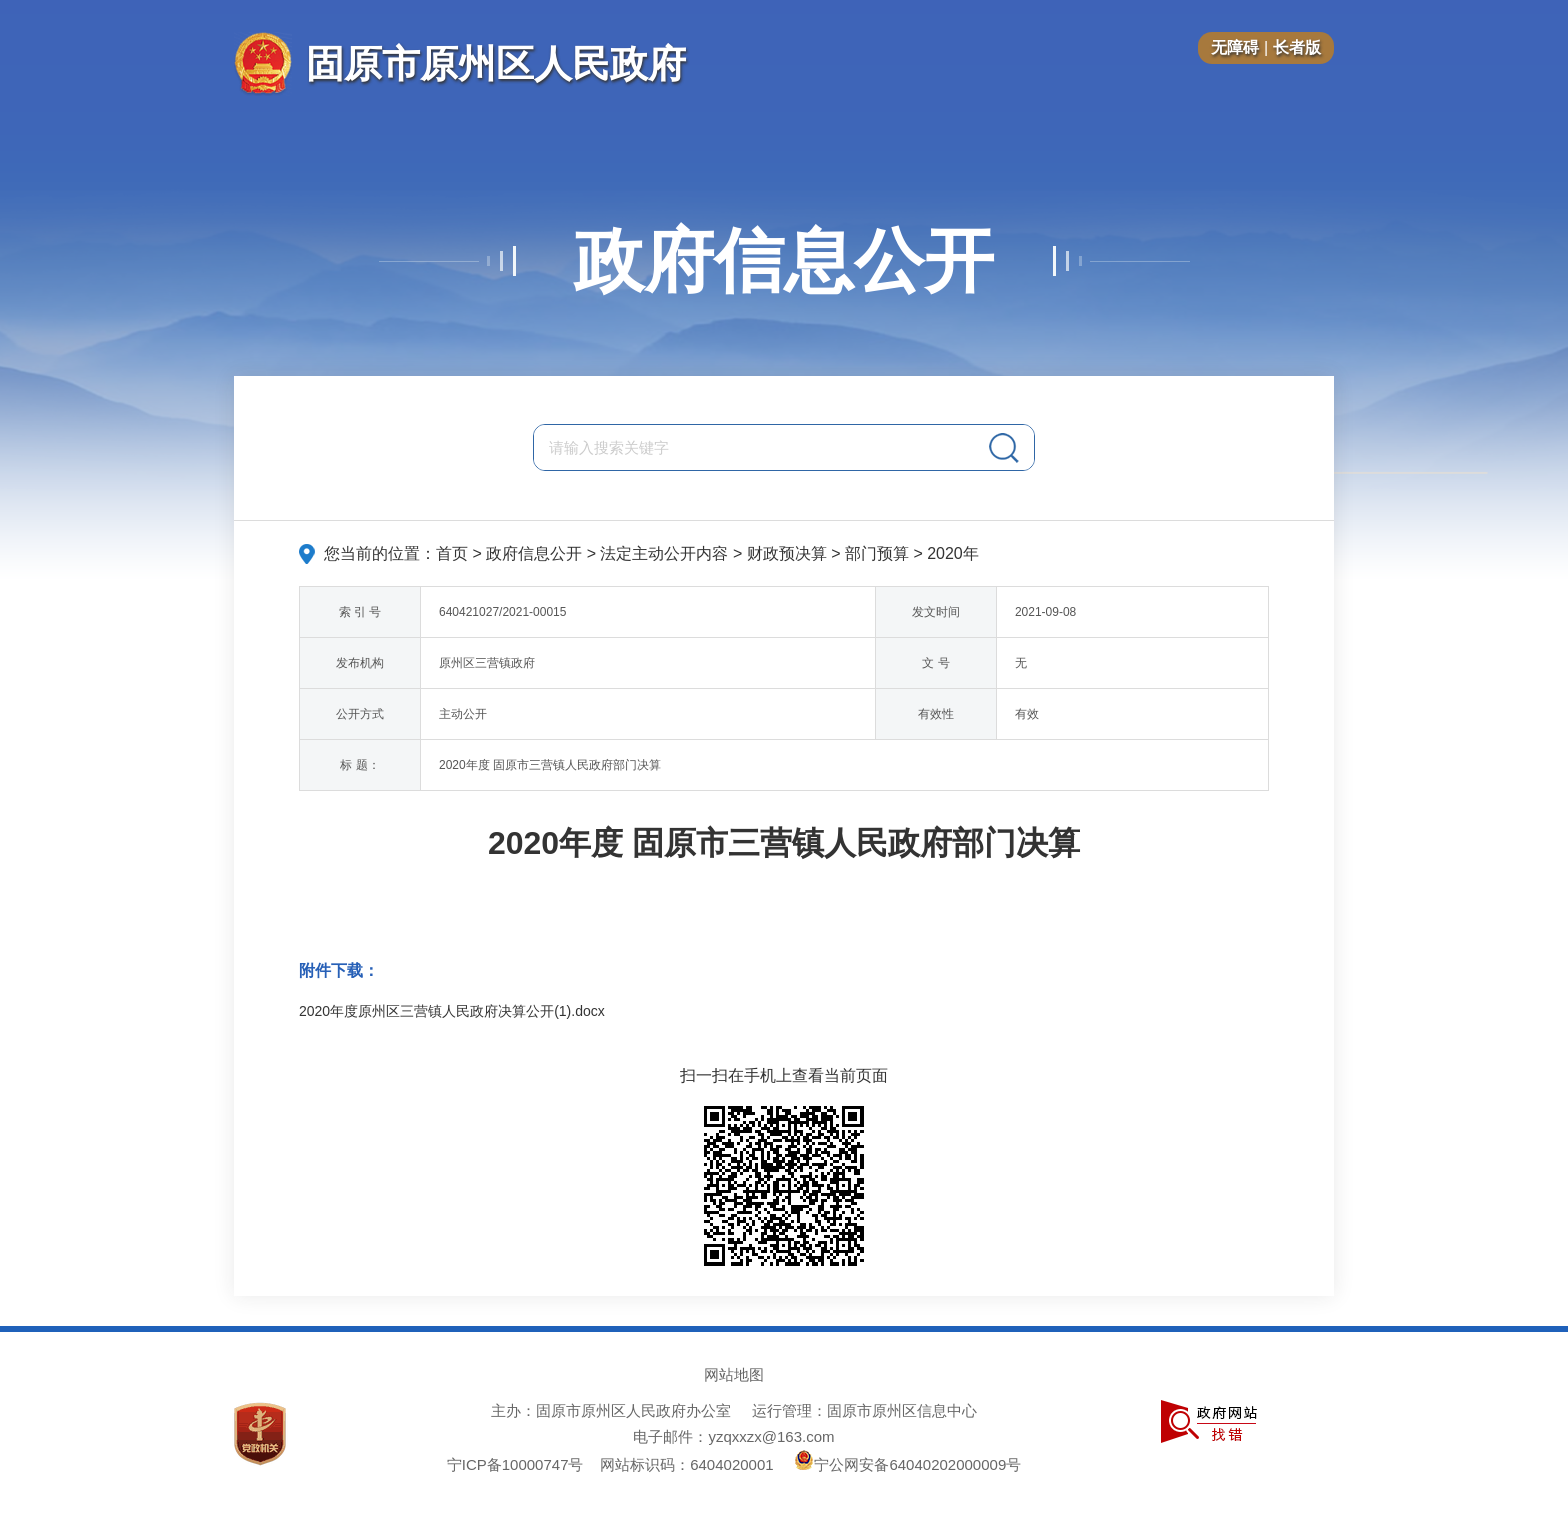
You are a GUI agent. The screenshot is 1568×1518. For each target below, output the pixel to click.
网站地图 (734, 1374)
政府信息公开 (784, 261)
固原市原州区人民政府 (496, 63)
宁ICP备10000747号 (515, 1464)
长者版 (1297, 47)
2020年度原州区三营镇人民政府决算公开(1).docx (452, 1011)
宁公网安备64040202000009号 (907, 1464)
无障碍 (1235, 47)
